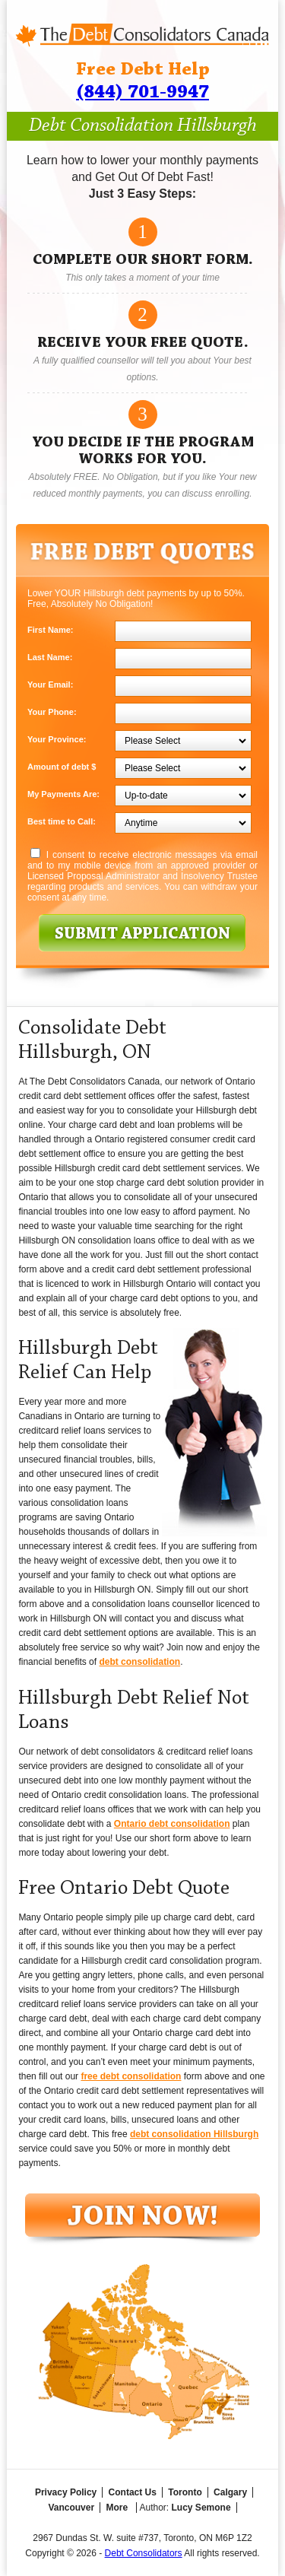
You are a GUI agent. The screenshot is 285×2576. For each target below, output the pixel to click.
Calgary (230, 2492)
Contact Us (133, 2492)
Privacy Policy (66, 2492)
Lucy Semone (201, 2507)
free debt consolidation (131, 2076)
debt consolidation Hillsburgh (194, 2134)
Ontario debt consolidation (172, 1823)
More (117, 2507)
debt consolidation (139, 1661)
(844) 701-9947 (142, 92)
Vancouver (71, 2507)
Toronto (184, 2492)
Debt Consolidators (143, 2553)
